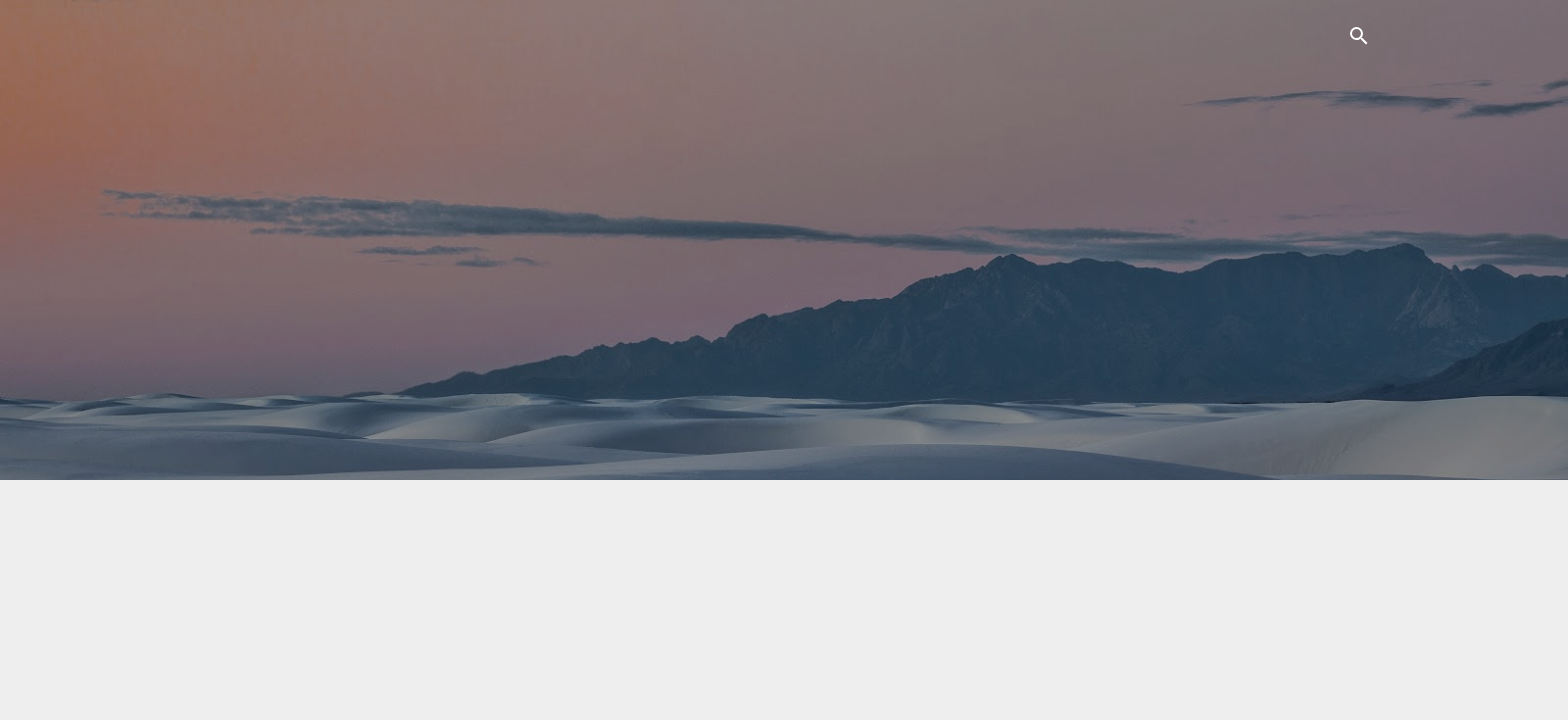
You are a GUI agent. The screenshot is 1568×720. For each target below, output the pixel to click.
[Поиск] (1359, 39)
